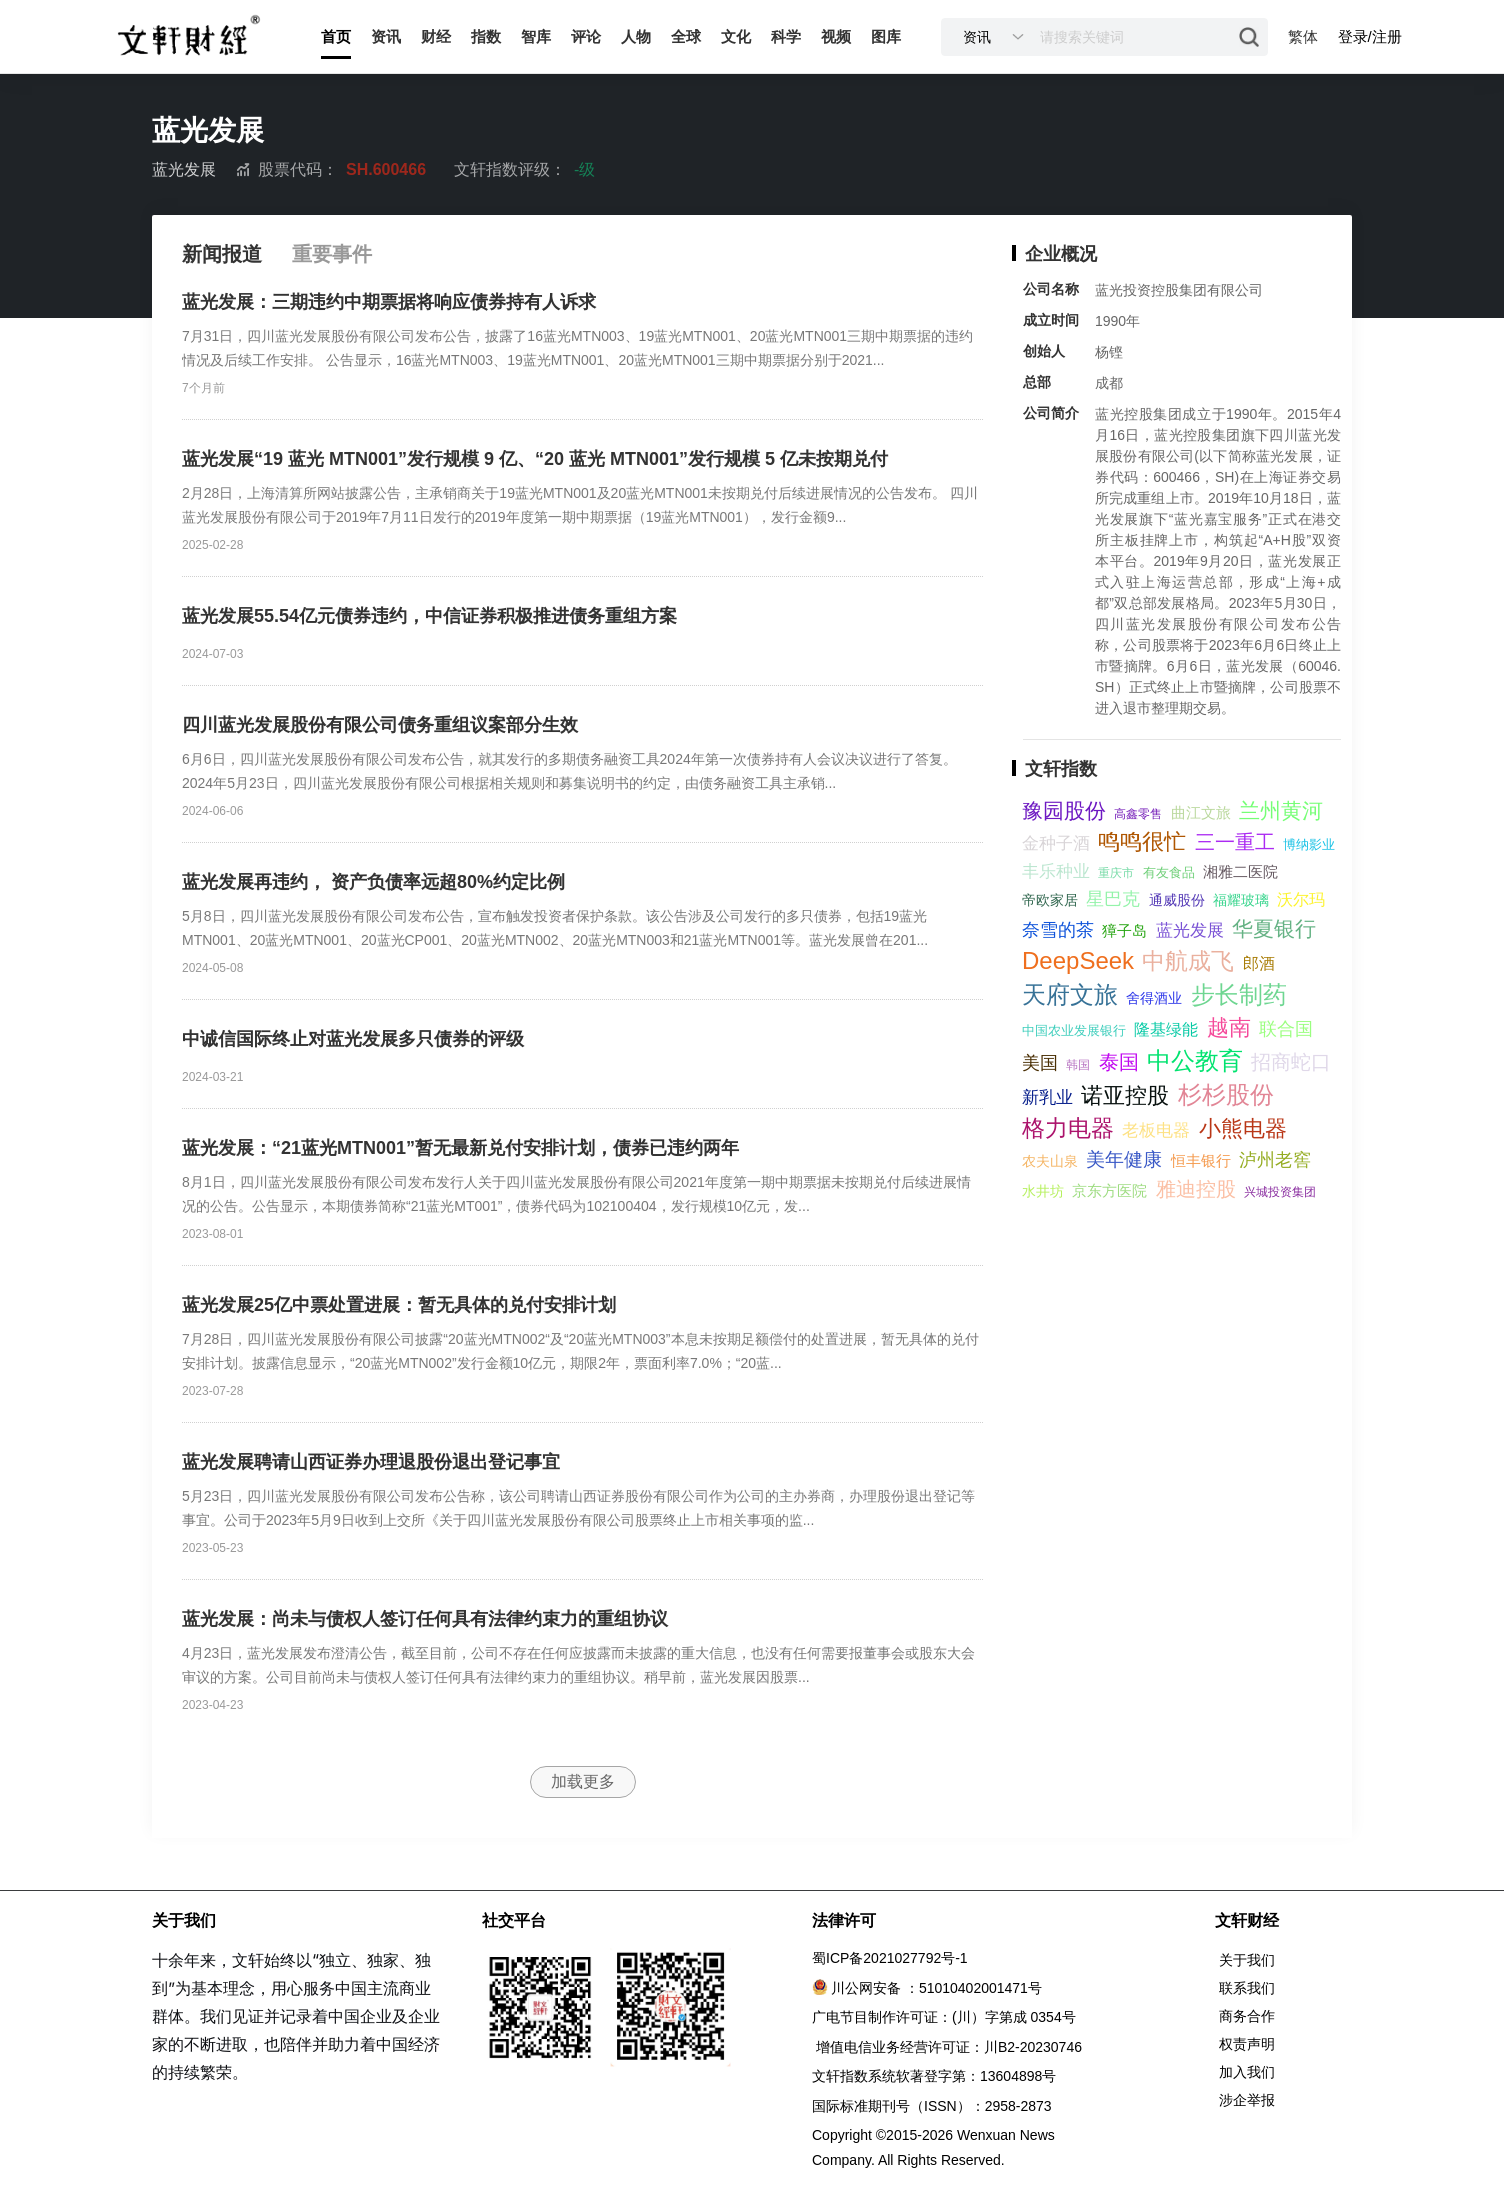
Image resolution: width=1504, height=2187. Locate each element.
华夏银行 (1274, 928)
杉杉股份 (1226, 1094)
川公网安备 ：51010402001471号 (936, 1988)
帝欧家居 (1050, 900)
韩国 (1078, 1065)
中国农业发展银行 (1074, 1030)
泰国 (1119, 1062)
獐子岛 (1124, 930)
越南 (1229, 1027)
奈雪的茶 (1058, 930)
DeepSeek (1078, 960)
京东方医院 (1109, 1190)
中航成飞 (1188, 961)
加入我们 (1247, 2072)
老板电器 (1156, 1130)
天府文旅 (1070, 994)
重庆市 (1116, 873)
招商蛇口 (1291, 1062)
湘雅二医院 (1240, 871)
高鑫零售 (1138, 814)
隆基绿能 (1166, 1029)
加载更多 (583, 1781)
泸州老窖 (1275, 1160)
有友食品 (1169, 872)
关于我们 (1247, 1960)
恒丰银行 (1201, 1160)
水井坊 (1043, 1191)
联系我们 (1247, 1988)
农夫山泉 (1050, 1161)
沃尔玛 (1301, 899)
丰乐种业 (1056, 871)
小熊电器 (1243, 1128)
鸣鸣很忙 (1142, 841)
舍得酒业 (1154, 998)
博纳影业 (1309, 844)
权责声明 (1247, 2044)
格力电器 (1068, 1128)
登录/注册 (1370, 36)
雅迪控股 (1196, 1189)
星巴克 (1113, 899)
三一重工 (1235, 842)
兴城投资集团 (1280, 1192)
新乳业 (1047, 1097)
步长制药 (1239, 994)
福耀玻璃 (1241, 900)
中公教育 (1195, 1060)
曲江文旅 (1201, 812)
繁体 (1303, 36)
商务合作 (1247, 2016)
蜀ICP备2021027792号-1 (890, 1958)
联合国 (1286, 1029)
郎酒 (1259, 963)
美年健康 (1124, 1159)
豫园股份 (1064, 810)
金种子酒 (1056, 843)
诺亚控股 (1125, 1095)
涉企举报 (1247, 2100)
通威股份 (1177, 900)
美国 (1040, 1063)
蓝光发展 (1190, 930)
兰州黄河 (1281, 810)
